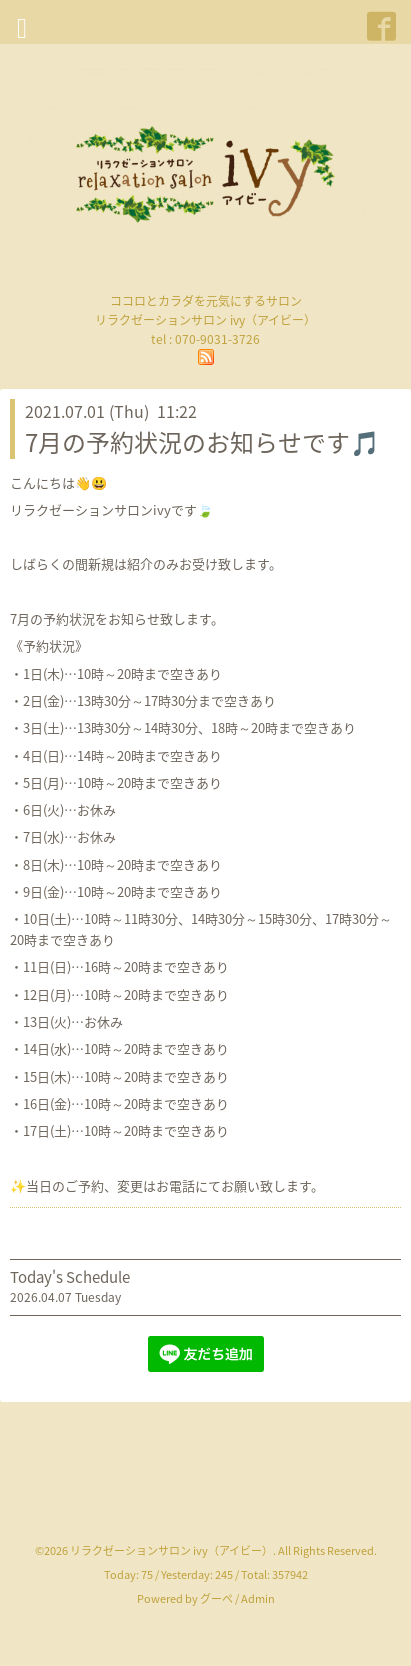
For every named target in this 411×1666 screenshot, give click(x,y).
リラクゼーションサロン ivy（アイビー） (171, 1550)
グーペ (216, 1598)
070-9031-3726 (217, 339)
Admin (258, 1598)
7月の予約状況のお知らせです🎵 (202, 442)
